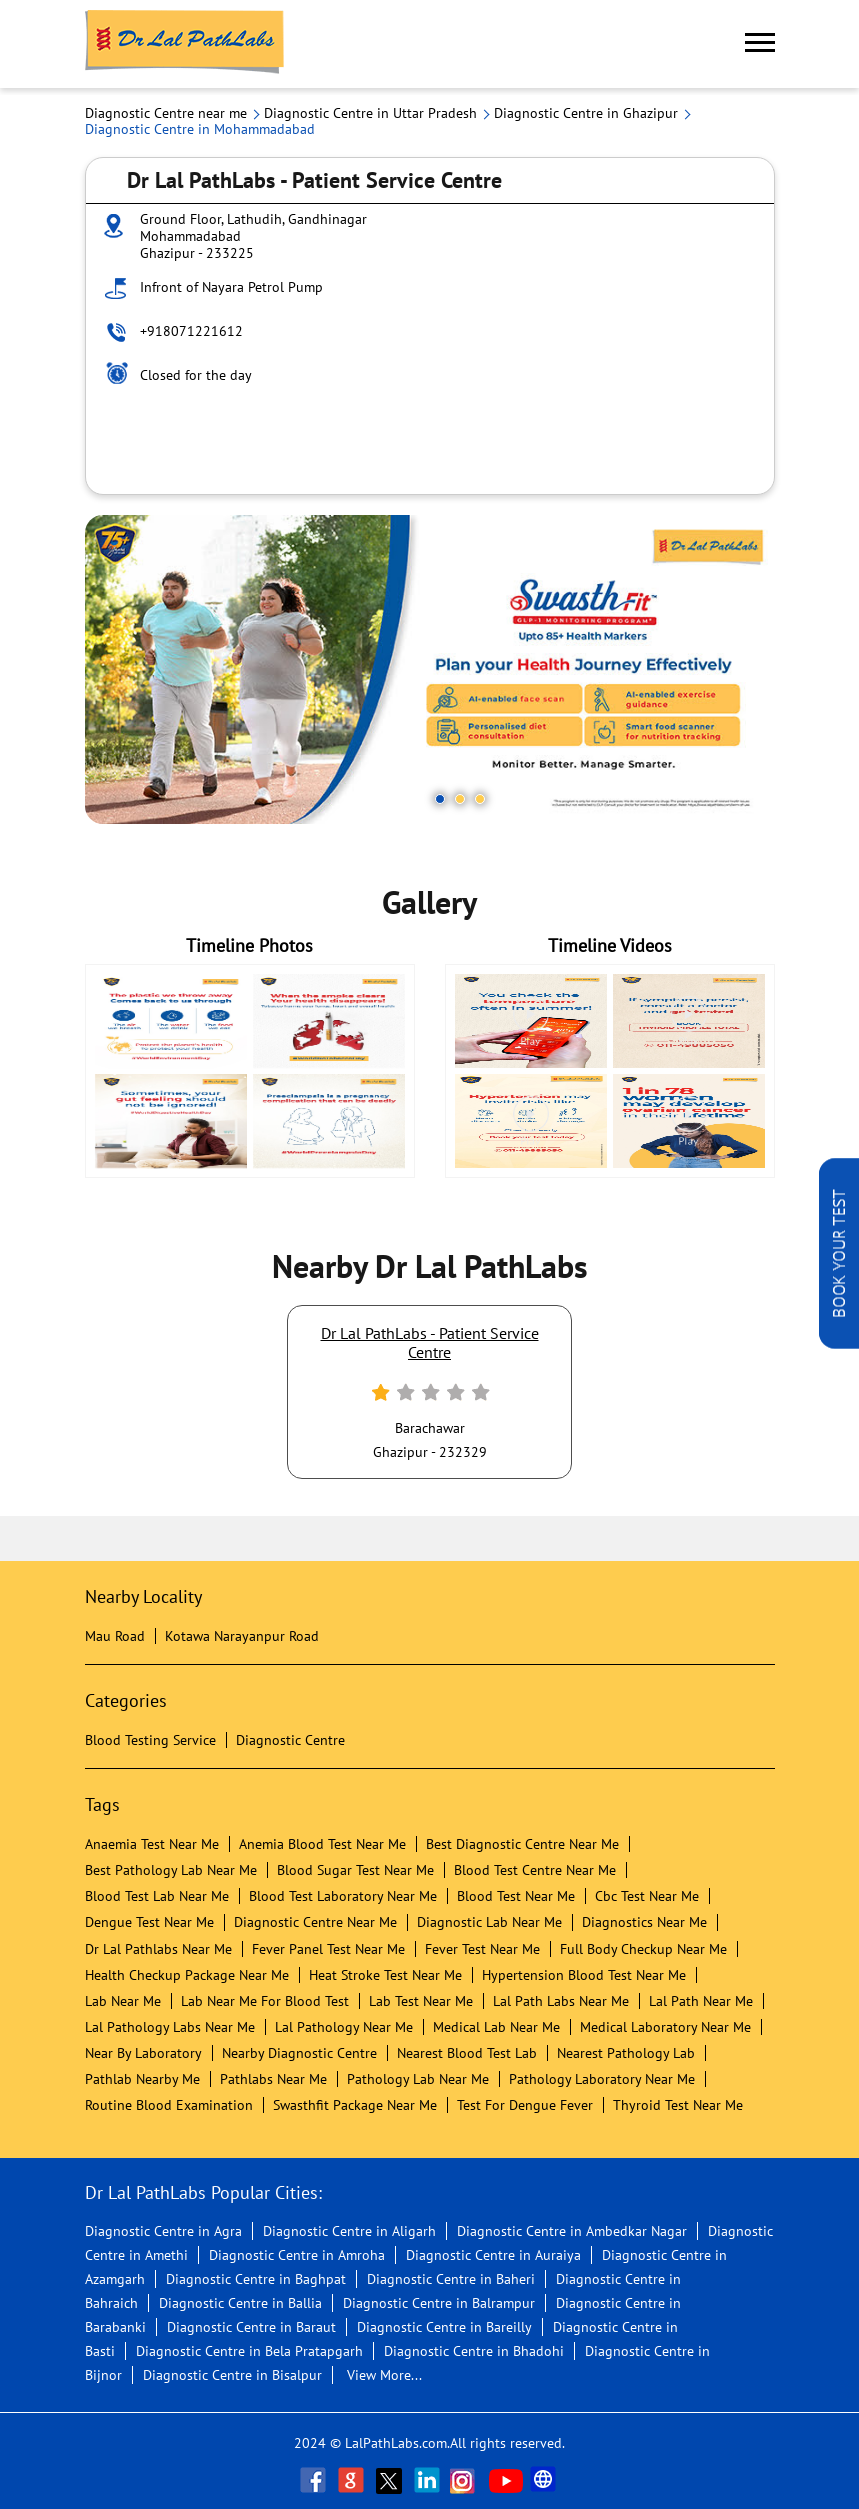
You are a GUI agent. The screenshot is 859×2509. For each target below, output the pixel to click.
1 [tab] (440, 799)
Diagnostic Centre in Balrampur (439, 2303)
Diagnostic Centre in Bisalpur (232, 2375)
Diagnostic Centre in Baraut (251, 2327)
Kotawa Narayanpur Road (242, 1636)
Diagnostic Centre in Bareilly (444, 2327)
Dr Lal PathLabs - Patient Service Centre (430, 1342)
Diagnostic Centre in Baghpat (256, 2279)
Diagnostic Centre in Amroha (297, 2255)
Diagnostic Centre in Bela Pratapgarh (249, 2351)
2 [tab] (460, 799)
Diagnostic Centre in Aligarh (349, 2231)
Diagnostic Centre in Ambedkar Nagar (572, 2231)
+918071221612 (191, 331)
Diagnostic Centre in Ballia (240, 2303)
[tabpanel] (430, 669)
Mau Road (115, 1636)
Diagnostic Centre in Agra (163, 2231)
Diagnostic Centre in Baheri (451, 2279)
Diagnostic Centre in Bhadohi (474, 2351)
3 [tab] (480, 799)
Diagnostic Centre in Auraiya (493, 2255)
